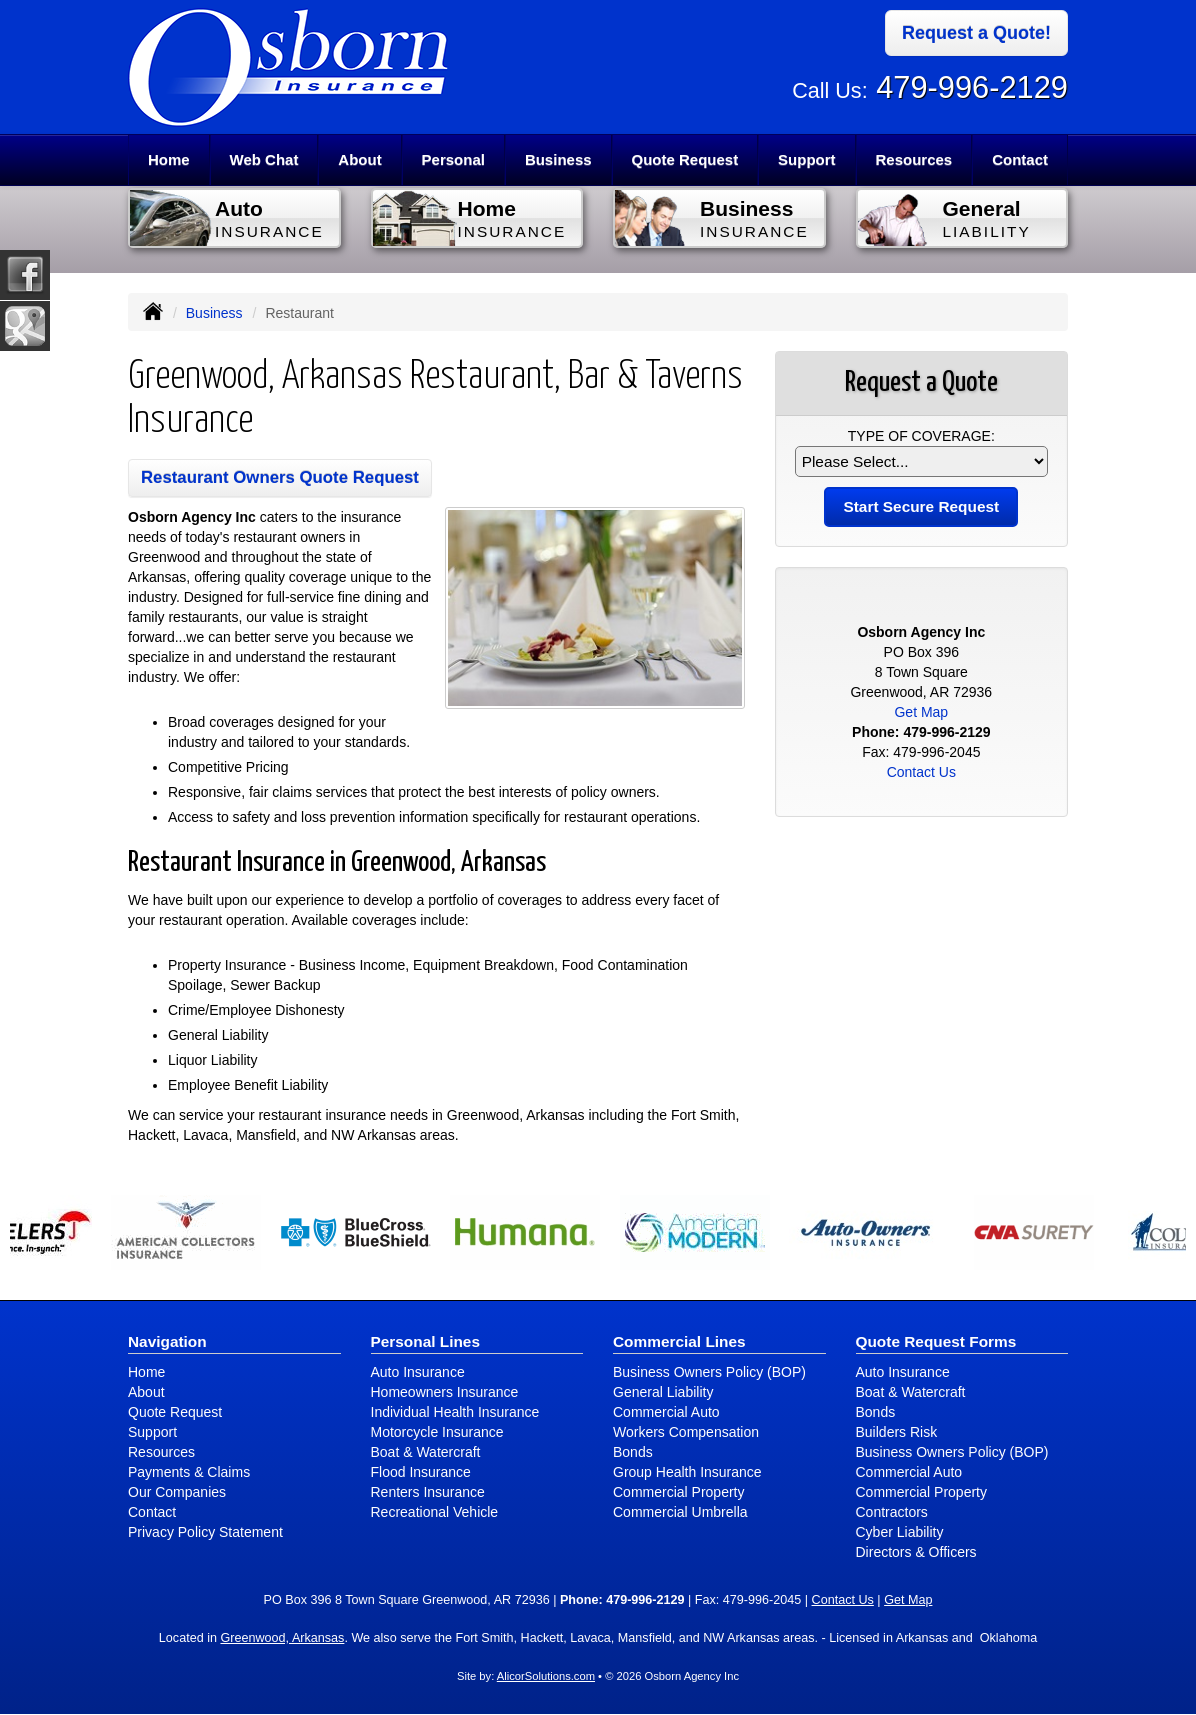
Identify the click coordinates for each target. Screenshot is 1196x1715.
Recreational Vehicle (435, 1512)
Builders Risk (897, 1432)
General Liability (663, 1392)
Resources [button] (913, 159)
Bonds (633, 1452)
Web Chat (264, 159)
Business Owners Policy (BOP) (709, 1372)
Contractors (892, 1512)
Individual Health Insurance (455, 1412)
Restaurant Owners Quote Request (280, 477)
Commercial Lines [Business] (679, 1341)
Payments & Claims (189, 1472)
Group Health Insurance (687, 1472)
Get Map (921, 712)
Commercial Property (678, 1492)
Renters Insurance (428, 1492)
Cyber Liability (900, 1532)
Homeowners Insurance (445, 1392)
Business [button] (558, 159)
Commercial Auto (666, 1412)
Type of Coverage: (921, 436)
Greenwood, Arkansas (282, 1638)
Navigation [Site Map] (167, 1341)
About (359, 159)
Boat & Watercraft (426, 1452)
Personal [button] (453, 159)
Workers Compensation (686, 1432)
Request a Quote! (976, 33)
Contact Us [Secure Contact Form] (921, 772)
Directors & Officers (916, 1552)
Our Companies (177, 1492)
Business (214, 313)
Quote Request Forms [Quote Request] (936, 1341)
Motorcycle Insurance (437, 1432)
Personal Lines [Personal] (426, 1341)
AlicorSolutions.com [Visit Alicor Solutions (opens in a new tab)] (546, 1676)
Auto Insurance (418, 1372)
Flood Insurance (421, 1472)
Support (152, 1432)
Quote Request (175, 1412)
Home (169, 159)
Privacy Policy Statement (205, 1532)
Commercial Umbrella (680, 1512)
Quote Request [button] (684, 159)
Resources (161, 1452)
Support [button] (807, 159)
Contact (1020, 159)
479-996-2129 (972, 87)
